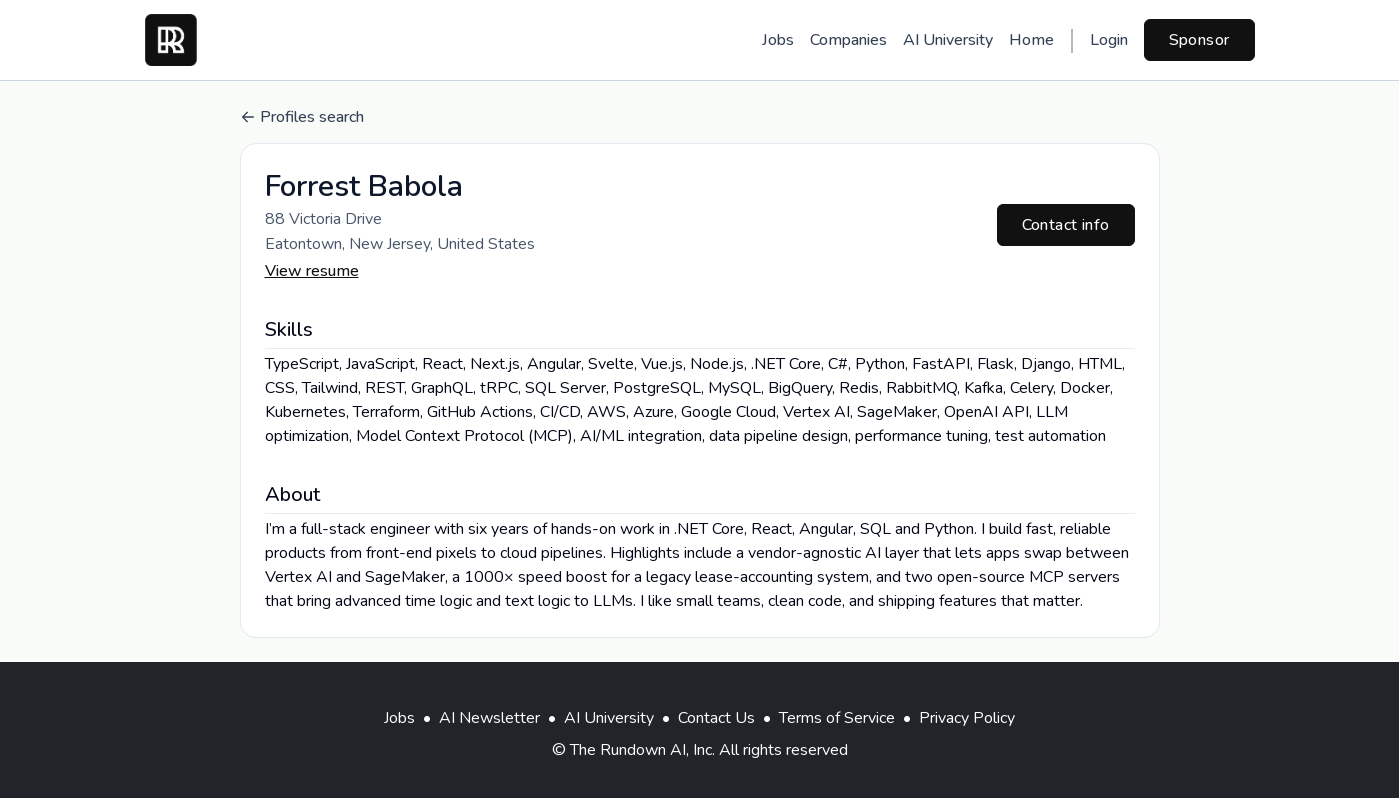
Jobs (778, 40)
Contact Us (716, 718)
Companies (848, 40)
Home (1031, 40)
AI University (948, 40)
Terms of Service (837, 718)
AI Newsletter (489, 718)
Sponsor (1199, 40)
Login (1109, 40)
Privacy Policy (967, 718)
